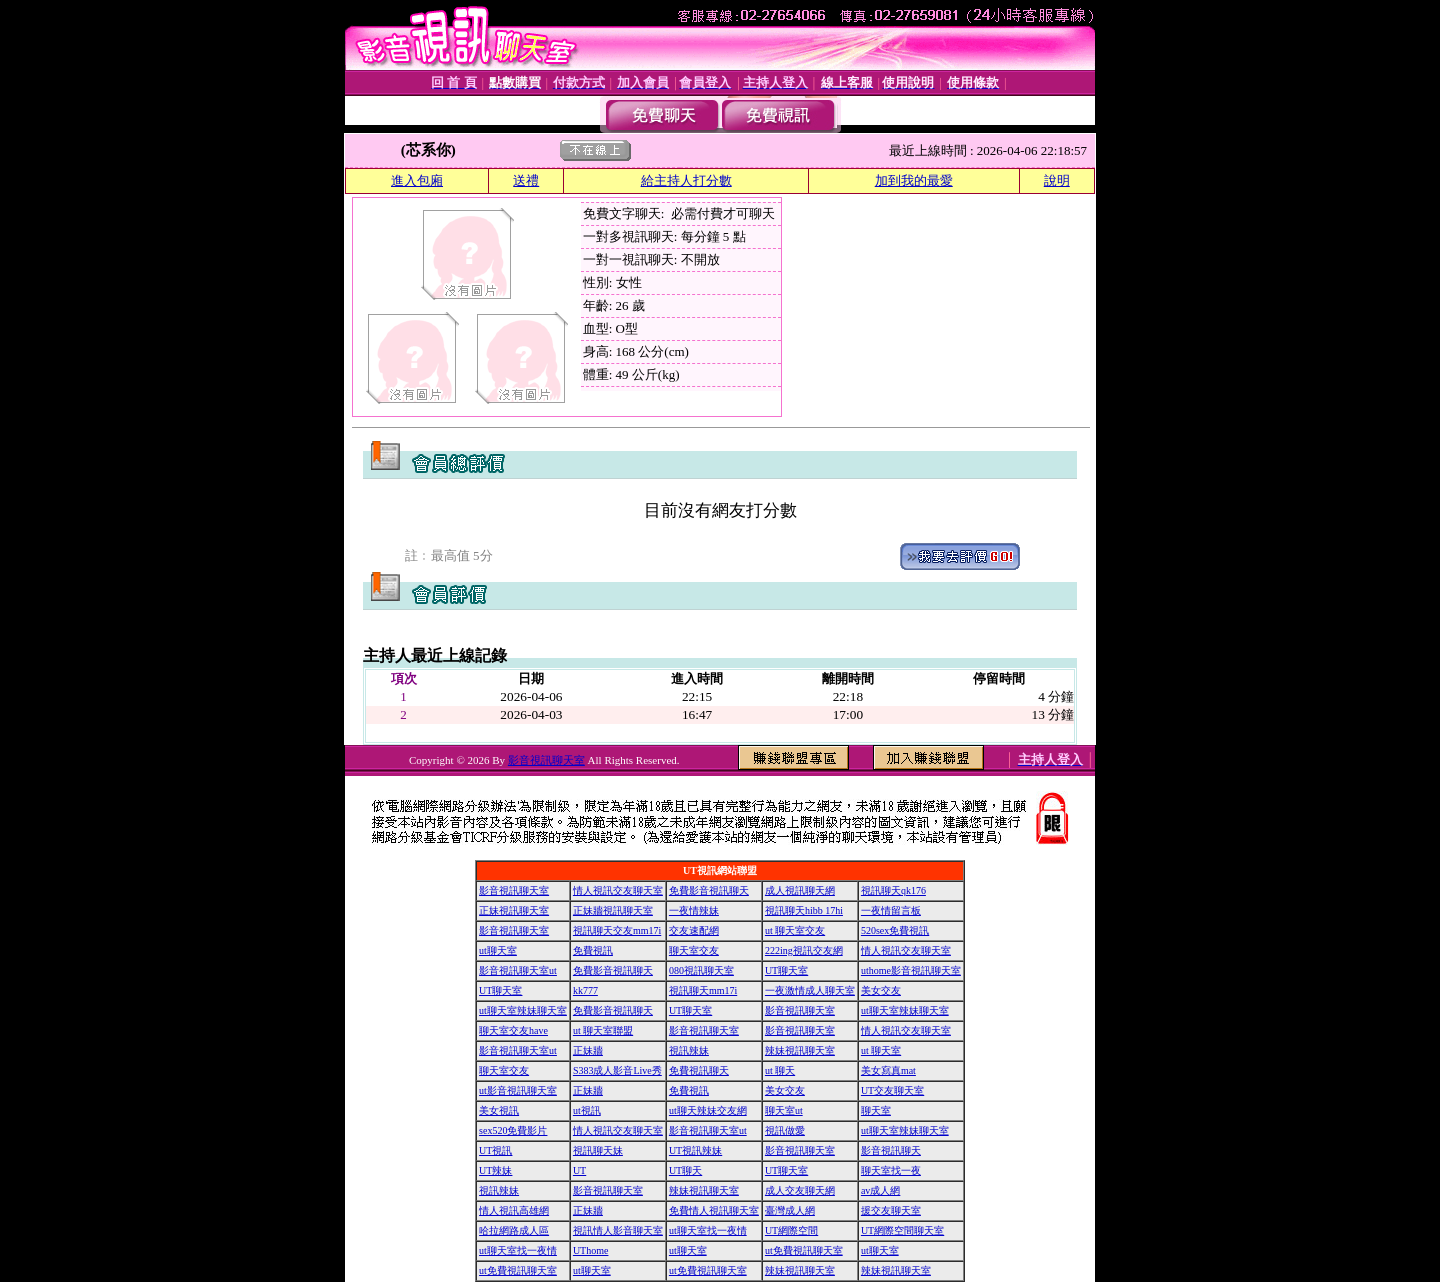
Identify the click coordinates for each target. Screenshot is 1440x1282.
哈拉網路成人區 (514, 1230)
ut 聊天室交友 (795, 930)
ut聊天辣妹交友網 (708, 1110)
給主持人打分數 (686, 180)
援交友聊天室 (891, 1210)
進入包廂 (417, 180)
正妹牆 (588, 1050)
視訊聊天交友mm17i (617, 930)
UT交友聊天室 (892, 1090)
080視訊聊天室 (701, 970)
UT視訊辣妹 (695, 1150)
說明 (1057, 180)
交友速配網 (694, 930)
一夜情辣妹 (694, 910)
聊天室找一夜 (891, 1170)
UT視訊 (495, 1150)
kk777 (585, 990)
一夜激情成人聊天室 (810, 990)
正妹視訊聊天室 (514, 910)
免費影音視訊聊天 (709, 890)
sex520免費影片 (513, 1130)
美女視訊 (499, 1110)
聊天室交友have (513, 1030)
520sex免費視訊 (895, 930)
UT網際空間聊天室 (902, 1230)
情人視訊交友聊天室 (618, 890)
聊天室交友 (694, 950)
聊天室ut (784, 1110)
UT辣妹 (495, 1170)
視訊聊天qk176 (893, 890)
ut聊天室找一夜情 (708, 1230)
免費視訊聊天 (699, 1070)
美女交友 (881, 990)
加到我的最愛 (914, 180)
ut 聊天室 (881, 1050)
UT (579, 1170)
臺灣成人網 (790, 1210)
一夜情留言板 (891, 910)
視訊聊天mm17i (703, 990)
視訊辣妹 (689, 1050)
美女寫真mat (888, 1070)
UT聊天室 (786, 970)
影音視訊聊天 (891, 1150)
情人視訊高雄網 (514, 1210)
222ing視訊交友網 (804, 950)
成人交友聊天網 (800, 1190)
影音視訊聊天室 (546, 760)
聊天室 (876, 1110)
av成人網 (880, 1190)
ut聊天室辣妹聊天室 (523, 1010)
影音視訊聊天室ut (518, 970)
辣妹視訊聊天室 (800, 1050)
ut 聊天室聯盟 (603, 1030)
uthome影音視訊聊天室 (911, 970)
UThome (591, 1250)
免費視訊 (593, 950)
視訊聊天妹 (598, 1150)
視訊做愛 (785, 1130)
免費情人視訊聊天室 (714, 1210)
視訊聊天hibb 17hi (804, 910)
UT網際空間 (791, 1230)
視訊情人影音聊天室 (618, 1230)
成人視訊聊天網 (800, 890)
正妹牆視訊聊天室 (613, 910)
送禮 (526, 180)
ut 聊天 (780, 1070)
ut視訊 (587, 1110)
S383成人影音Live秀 (617, 1070)
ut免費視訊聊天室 (804, 1250)
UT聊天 (685, 1170)
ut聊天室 (498, 950)
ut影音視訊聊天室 (518, 1090)
